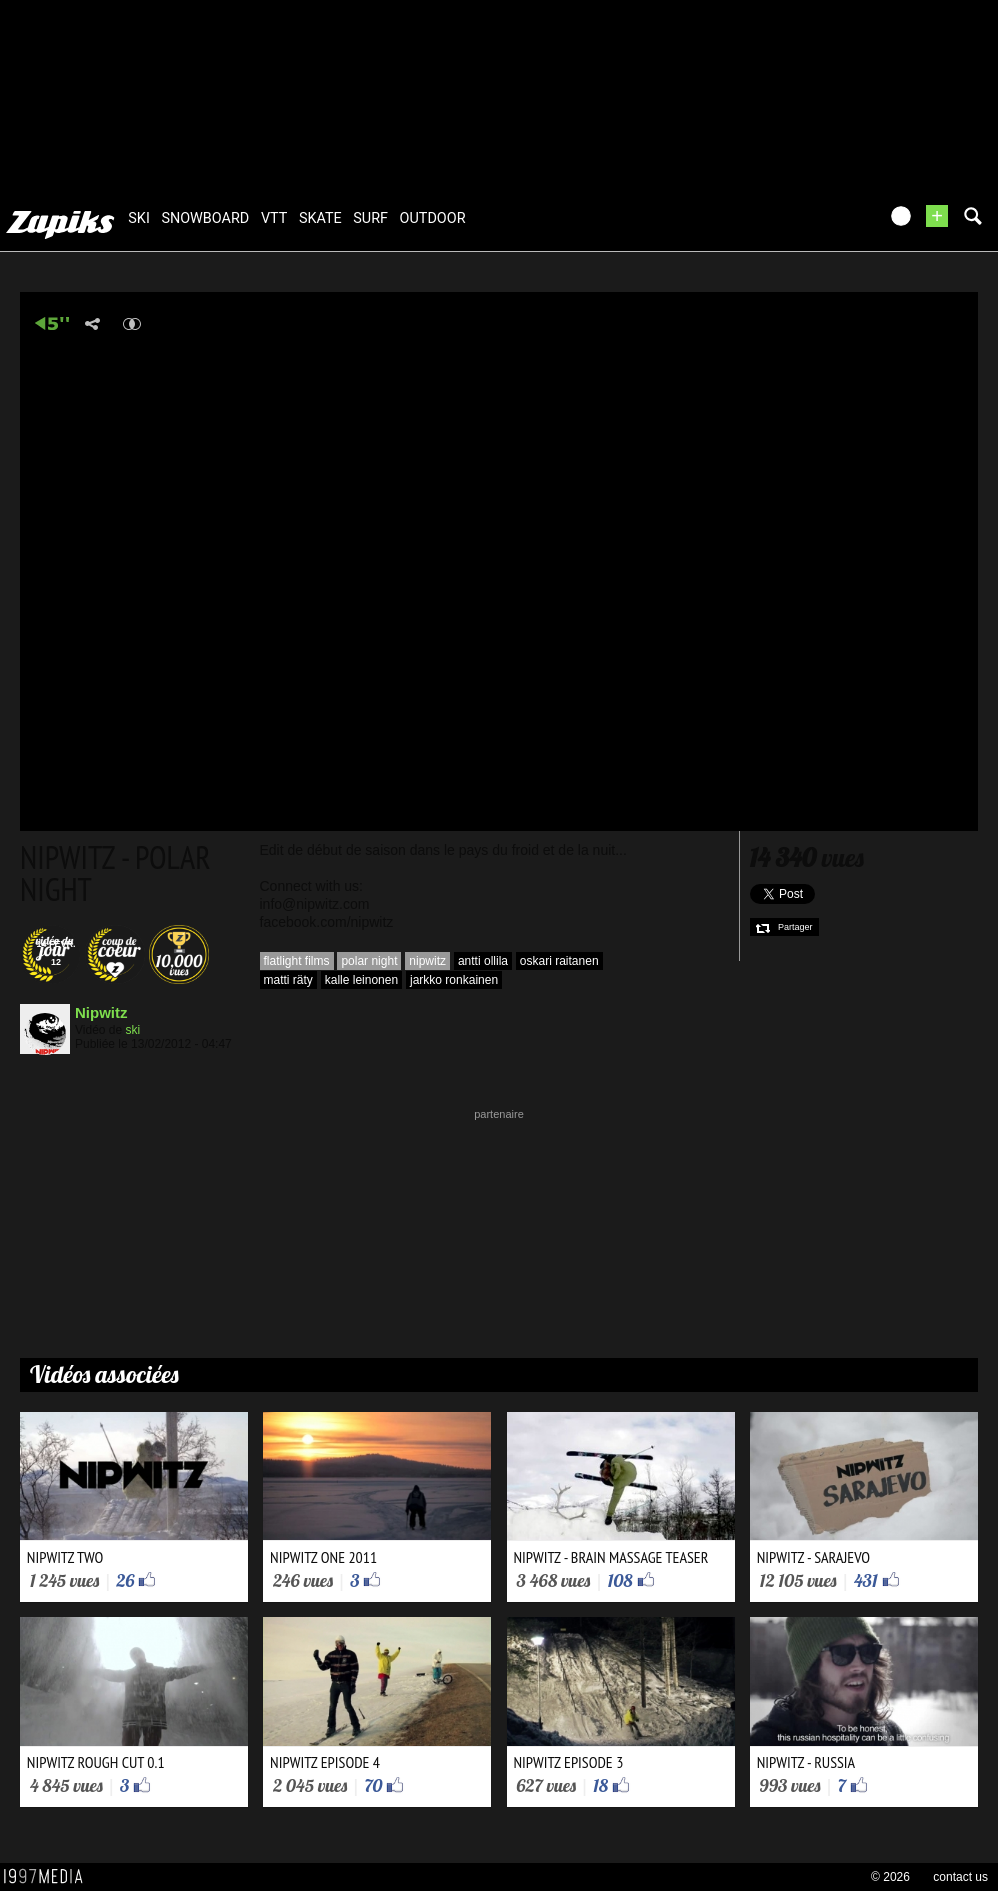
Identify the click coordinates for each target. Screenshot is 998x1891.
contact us (960, 1877)
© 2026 (890, 1877)
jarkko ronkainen (454, 980)
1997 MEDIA (49, 1877)
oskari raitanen (559, 961)
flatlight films (297, 961)
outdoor (433, 218)
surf (370, 218)
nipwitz (427, 961)
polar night (369, 961)
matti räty (288, 980)
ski (139, 218)
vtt (274, 218)
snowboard (205, 218)
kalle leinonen (361, 980)
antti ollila (483, 961)
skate (320, 218)
